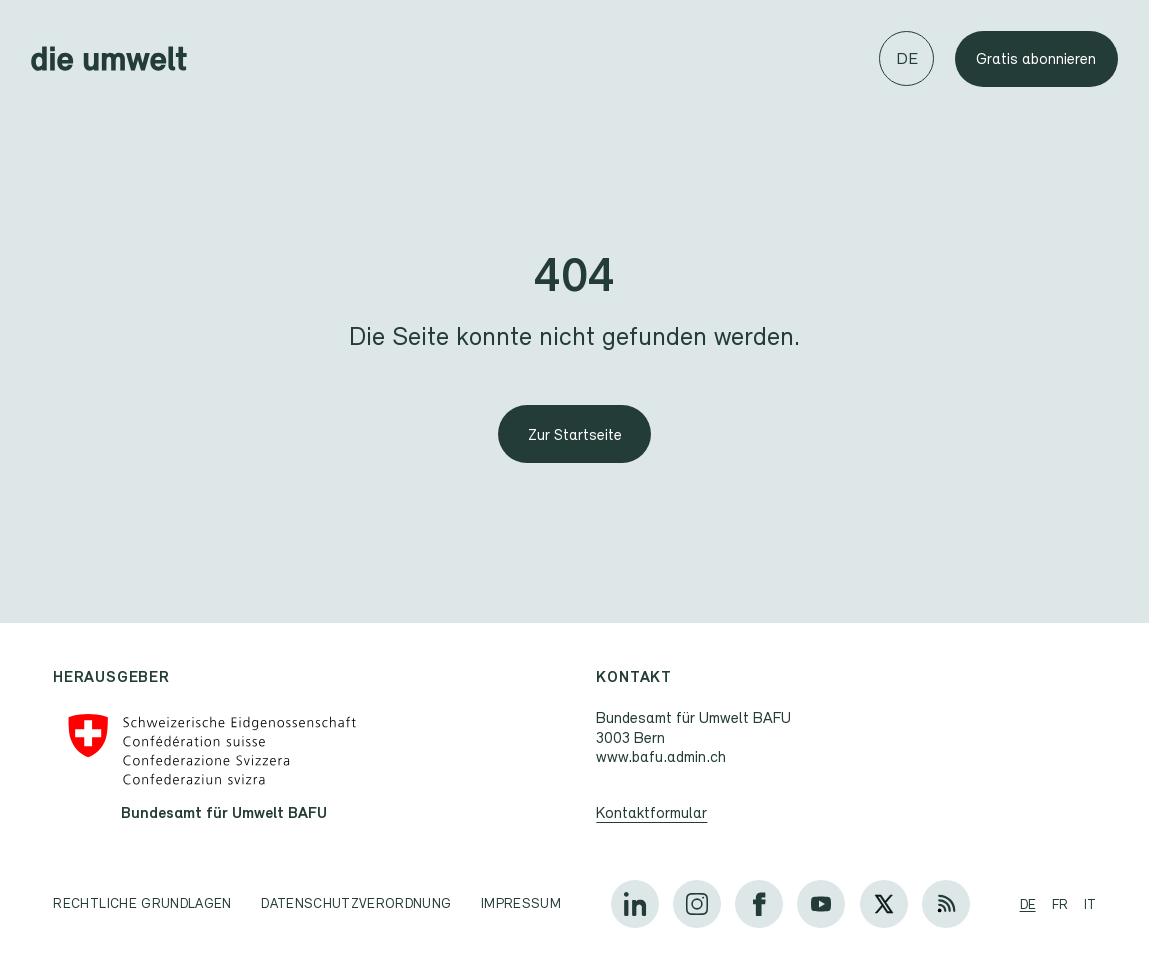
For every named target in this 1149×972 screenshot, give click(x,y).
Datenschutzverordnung (356, 903)
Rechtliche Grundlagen (142, 903)
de (1028, 904)
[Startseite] (109, 58)
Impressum (521, 903)
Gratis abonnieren (1036, 58)
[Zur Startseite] (574, 434)
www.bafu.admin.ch (662, 756)
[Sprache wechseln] (906, 58)
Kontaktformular (652, 812)
